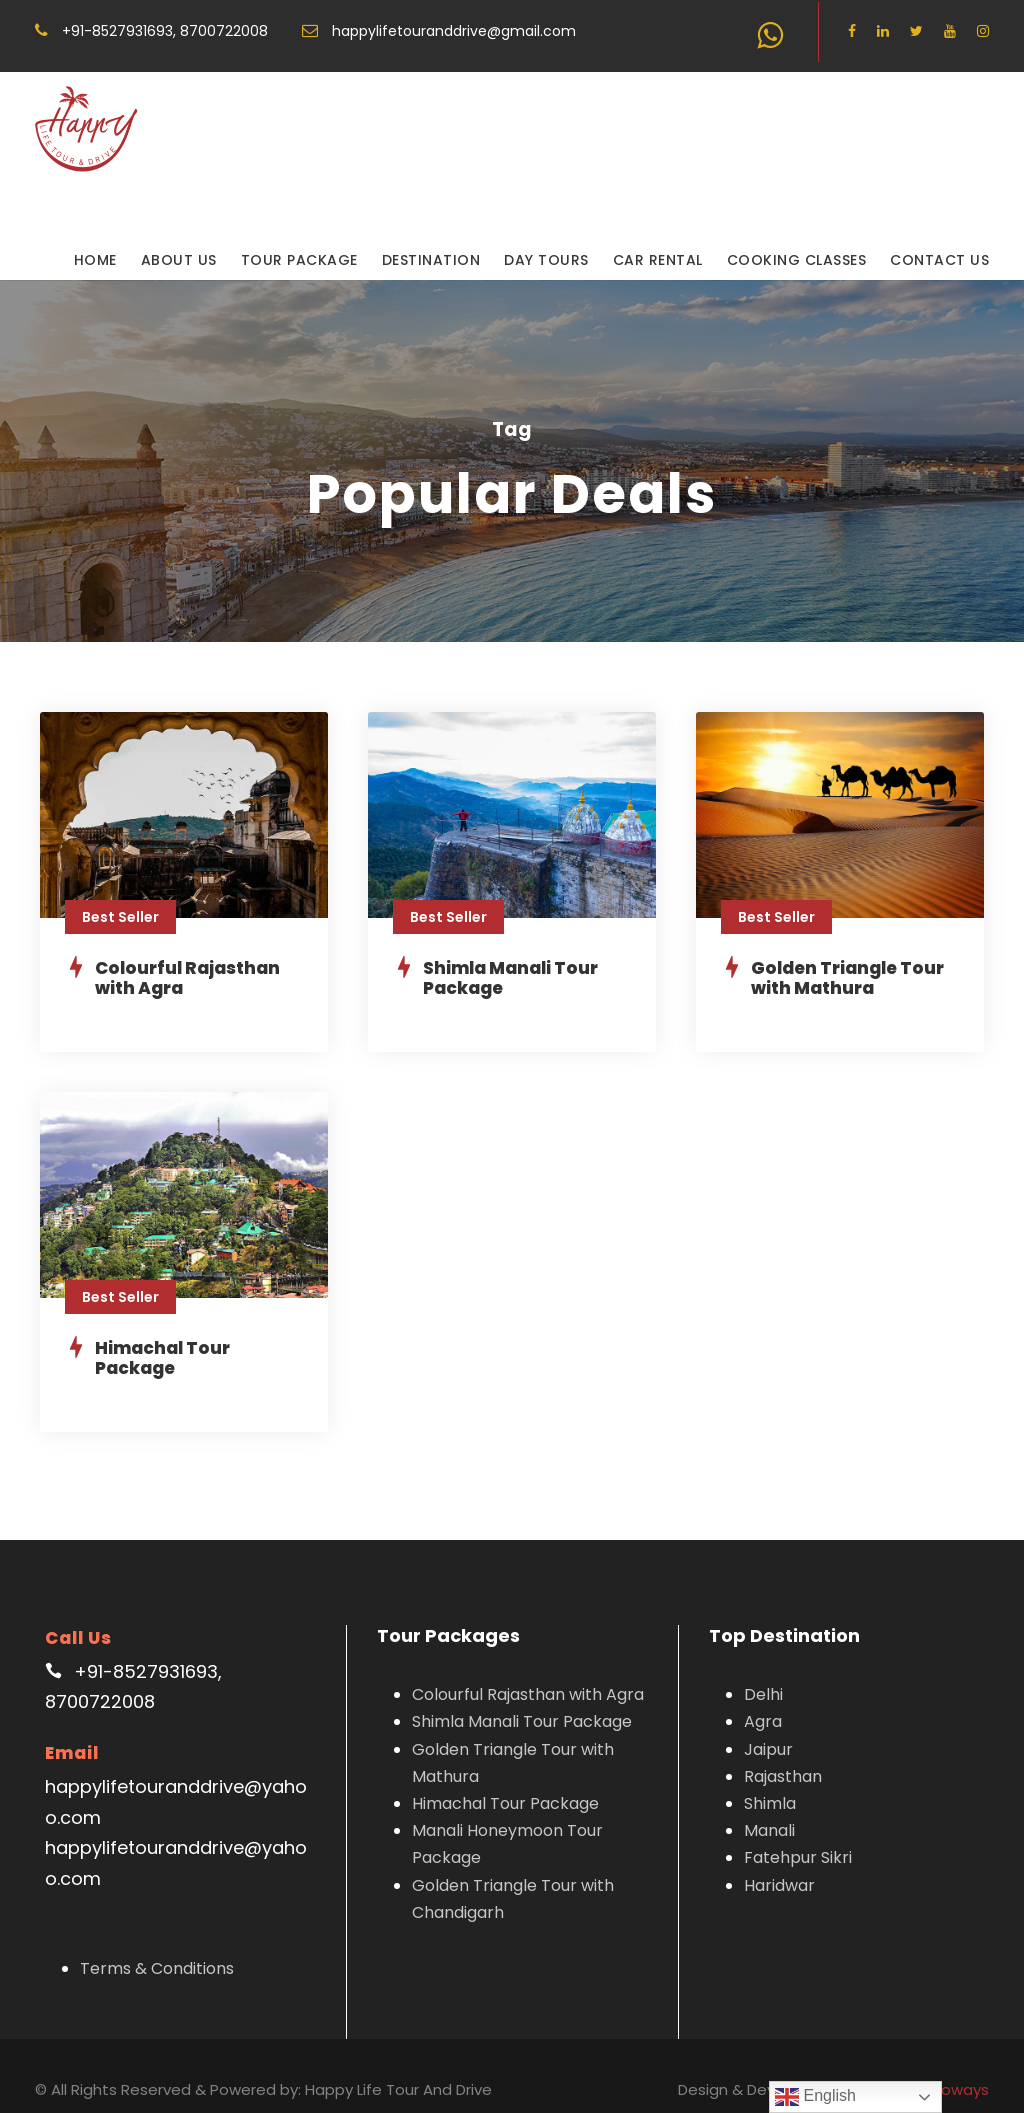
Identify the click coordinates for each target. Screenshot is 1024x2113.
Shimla (770, 1776)
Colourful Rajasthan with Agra (528, 1667)
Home (95, 260)
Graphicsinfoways (923, 2062)
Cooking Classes (797, 260)
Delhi (763, 1667)
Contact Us (939, 260)
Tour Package (299, 260)
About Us (179, 260)
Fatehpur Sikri (798, 1831)
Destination (431, 260)
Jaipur (768, 1722)
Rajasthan (783, 1749)
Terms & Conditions (157, 1941)
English (815, 2097)
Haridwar (779, 1858)
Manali (769, 1803)
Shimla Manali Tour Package (522, 1695)
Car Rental (658, 260)
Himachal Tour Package (505, 1776)
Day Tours (546, 260)
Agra (763, 1695)
